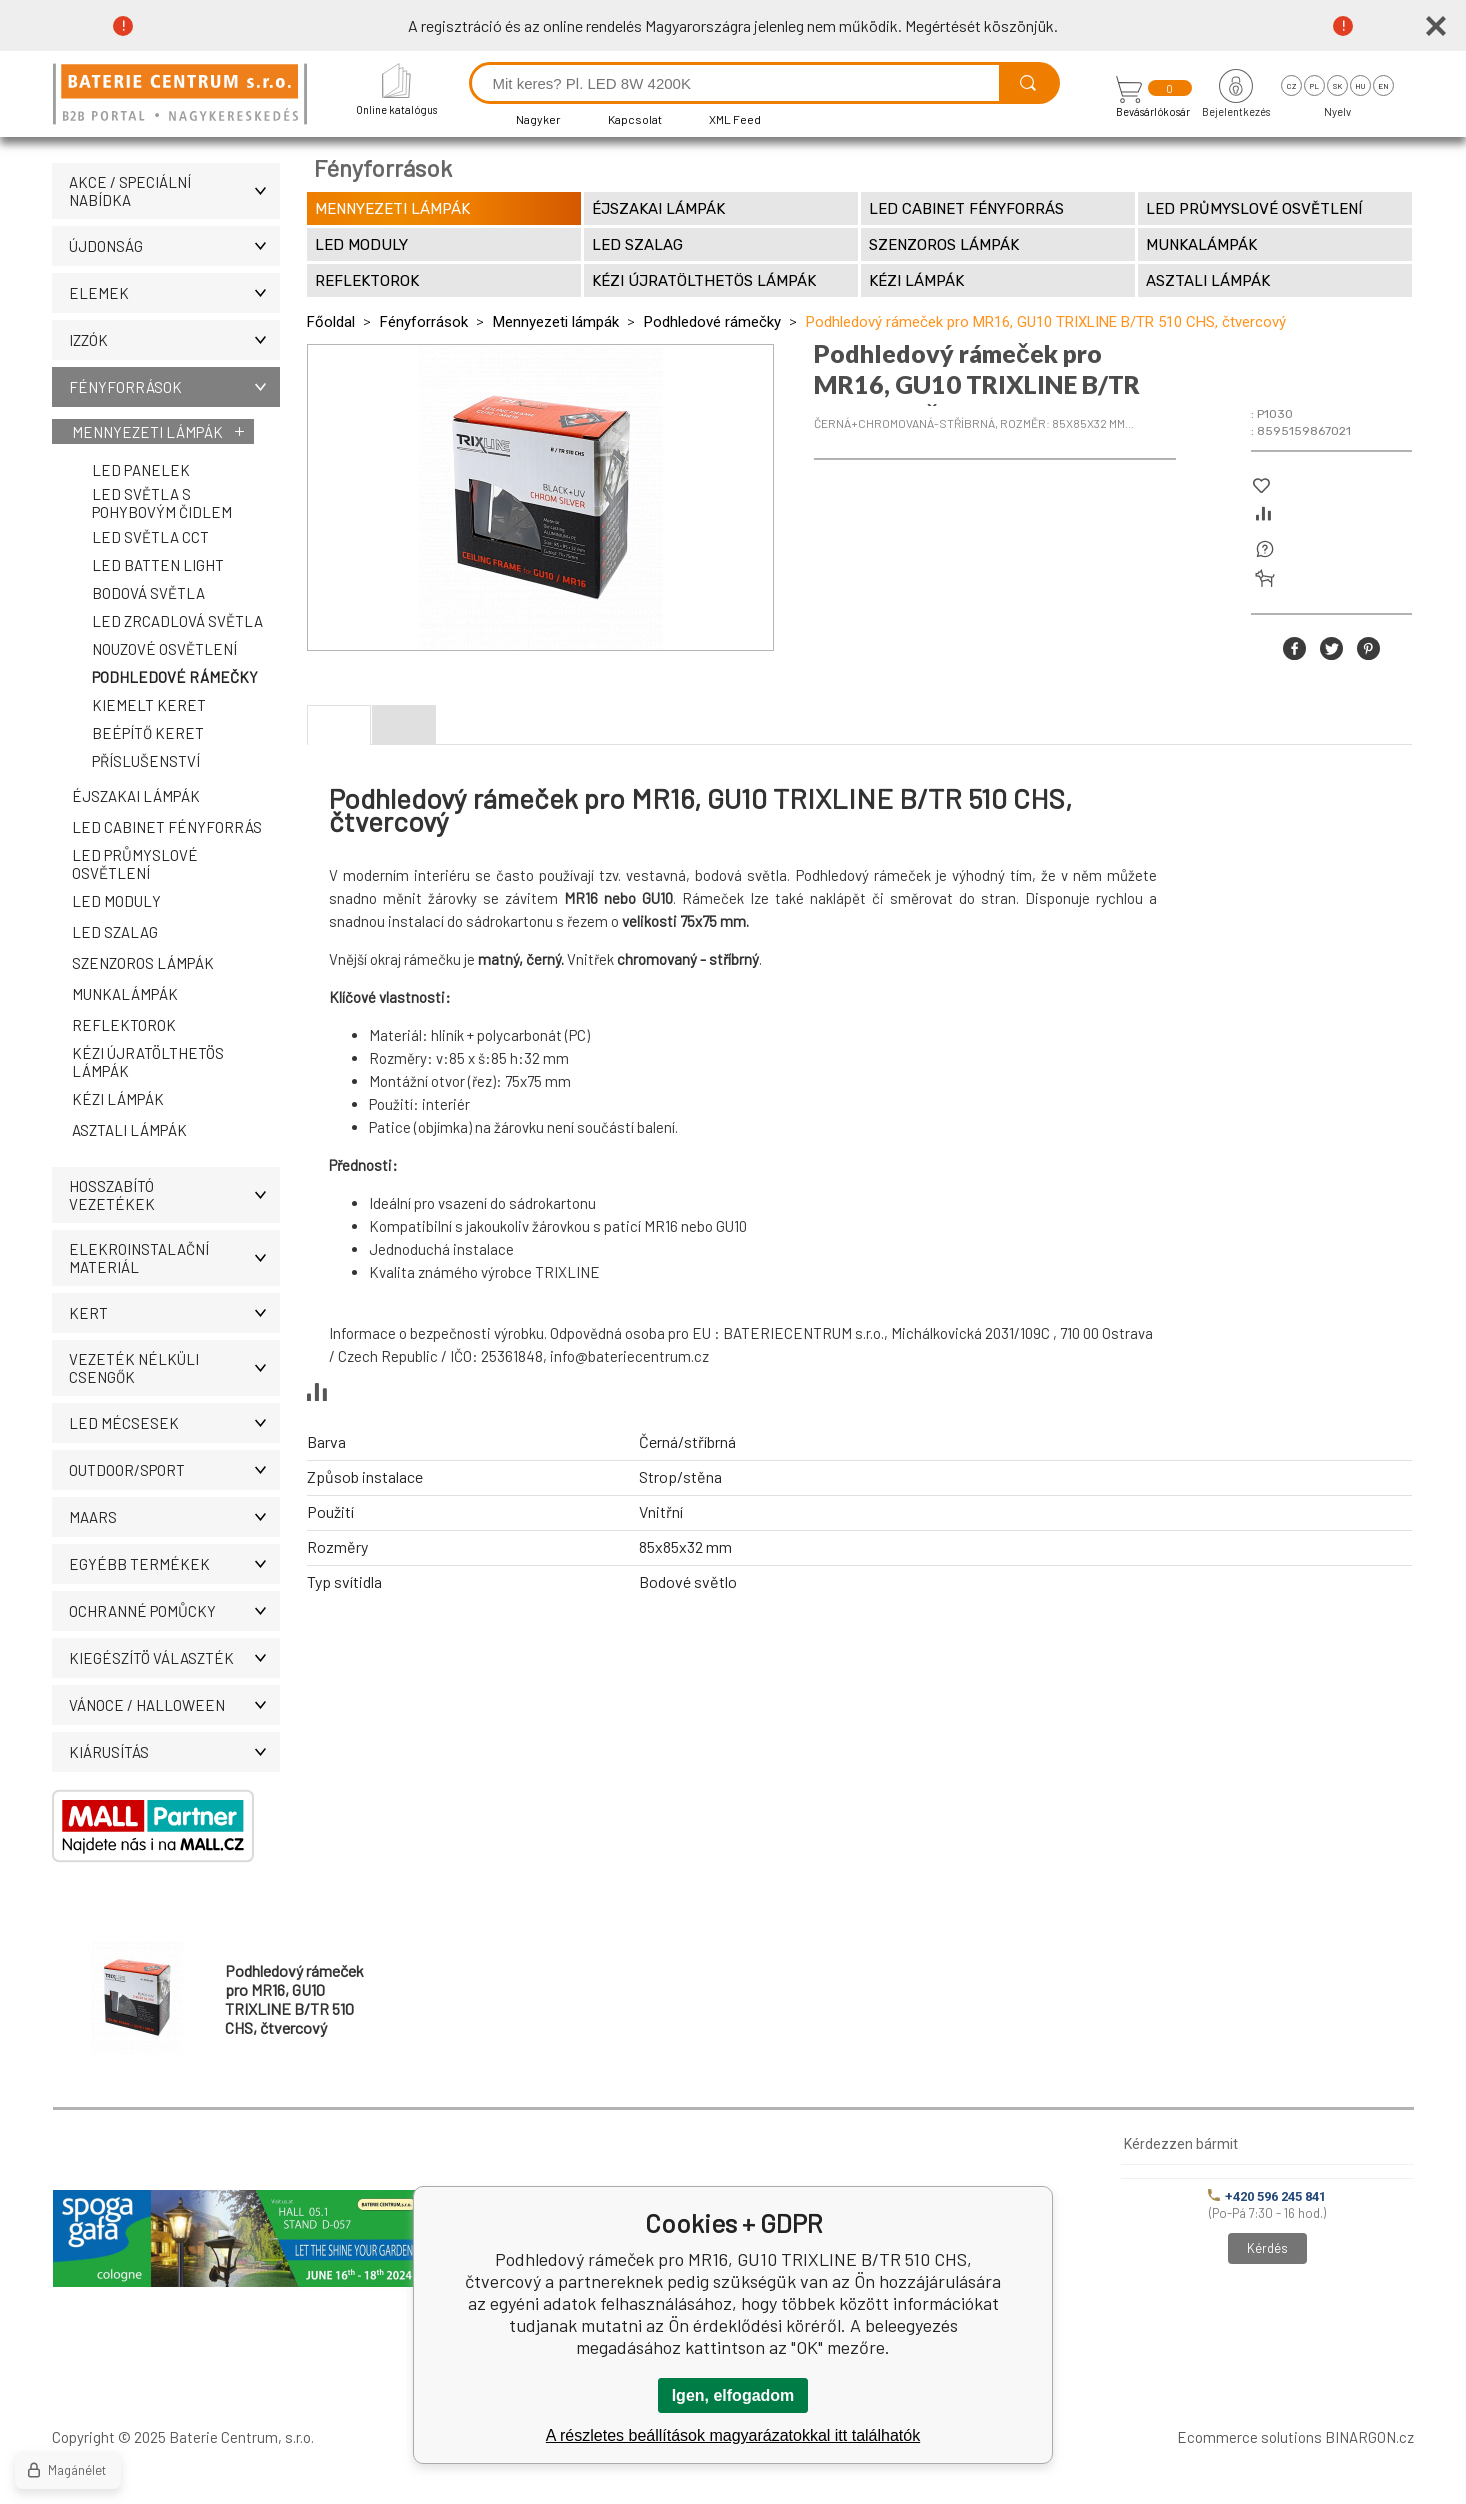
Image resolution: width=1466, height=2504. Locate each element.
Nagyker (538, 119)
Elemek (174, 293)
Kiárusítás (174, 1752)
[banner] (183, 95)
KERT (174, 1313)
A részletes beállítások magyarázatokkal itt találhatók (733, 2435)
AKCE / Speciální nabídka (174, 191)
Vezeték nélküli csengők (174, 1368)
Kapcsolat (635, 119)
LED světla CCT (150, 537)
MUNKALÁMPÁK (125, 994)
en (1383, 86)
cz (1291, 86)
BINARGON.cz (1369, 2437)
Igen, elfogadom (733, 2395)
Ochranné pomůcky (174, 1611)
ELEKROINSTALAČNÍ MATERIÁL (174, 1258)
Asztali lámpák (129, 1130)
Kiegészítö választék (174, 1658)
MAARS (174, 1517)
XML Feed (735, 119)
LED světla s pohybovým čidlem (162, 503)
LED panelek (141, 470)
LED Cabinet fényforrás (167, 827)
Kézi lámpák (118, 1099)
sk (1337, 86)
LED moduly (116, 901)
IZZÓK (174, 340)
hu (1360, 86)
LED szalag (115, 932)
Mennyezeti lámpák (147, 432)
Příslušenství (146, 761)
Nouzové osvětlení (164, 649)
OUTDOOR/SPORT (174, 1470)
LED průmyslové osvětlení (135, 864)
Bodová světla (148, 593)
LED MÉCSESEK (174, 1423)
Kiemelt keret (149, 705)
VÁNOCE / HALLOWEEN (174, 1705)
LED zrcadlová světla (177, 621)
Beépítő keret (148, 733)
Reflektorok (124, 1025)
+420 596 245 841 (1267, 2196)
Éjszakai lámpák (136, 796)
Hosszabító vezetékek (174, 1195)
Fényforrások (174, 387)
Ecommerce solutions (1249, 2437)
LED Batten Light (158, 565)
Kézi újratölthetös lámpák (148, 1062)
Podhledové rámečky (175, 677)
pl (1314, 86)
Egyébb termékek (174, 1564)
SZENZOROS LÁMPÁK (143, 963)
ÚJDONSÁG (174, 246)
